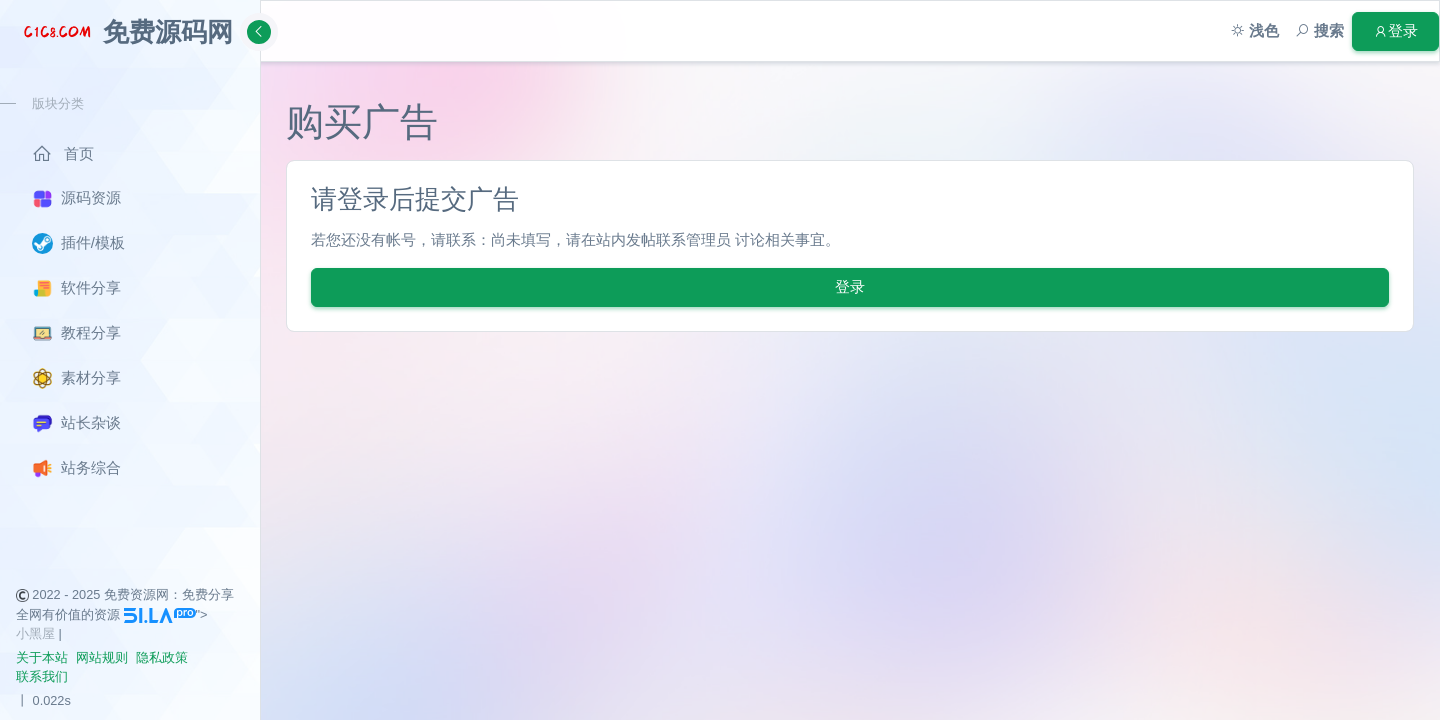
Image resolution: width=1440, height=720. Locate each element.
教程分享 (76, 333)
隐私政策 (162, 657)
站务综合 (76, 468)
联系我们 (42, 676)
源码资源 (76, 199)
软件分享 (76, 288)
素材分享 (76, 378)
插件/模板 (78, 243)
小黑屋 (35, 633)
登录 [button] (1395, 30)
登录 (850, 286)
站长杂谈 (76, 423)
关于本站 (42, 657)
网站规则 (102, 657)
